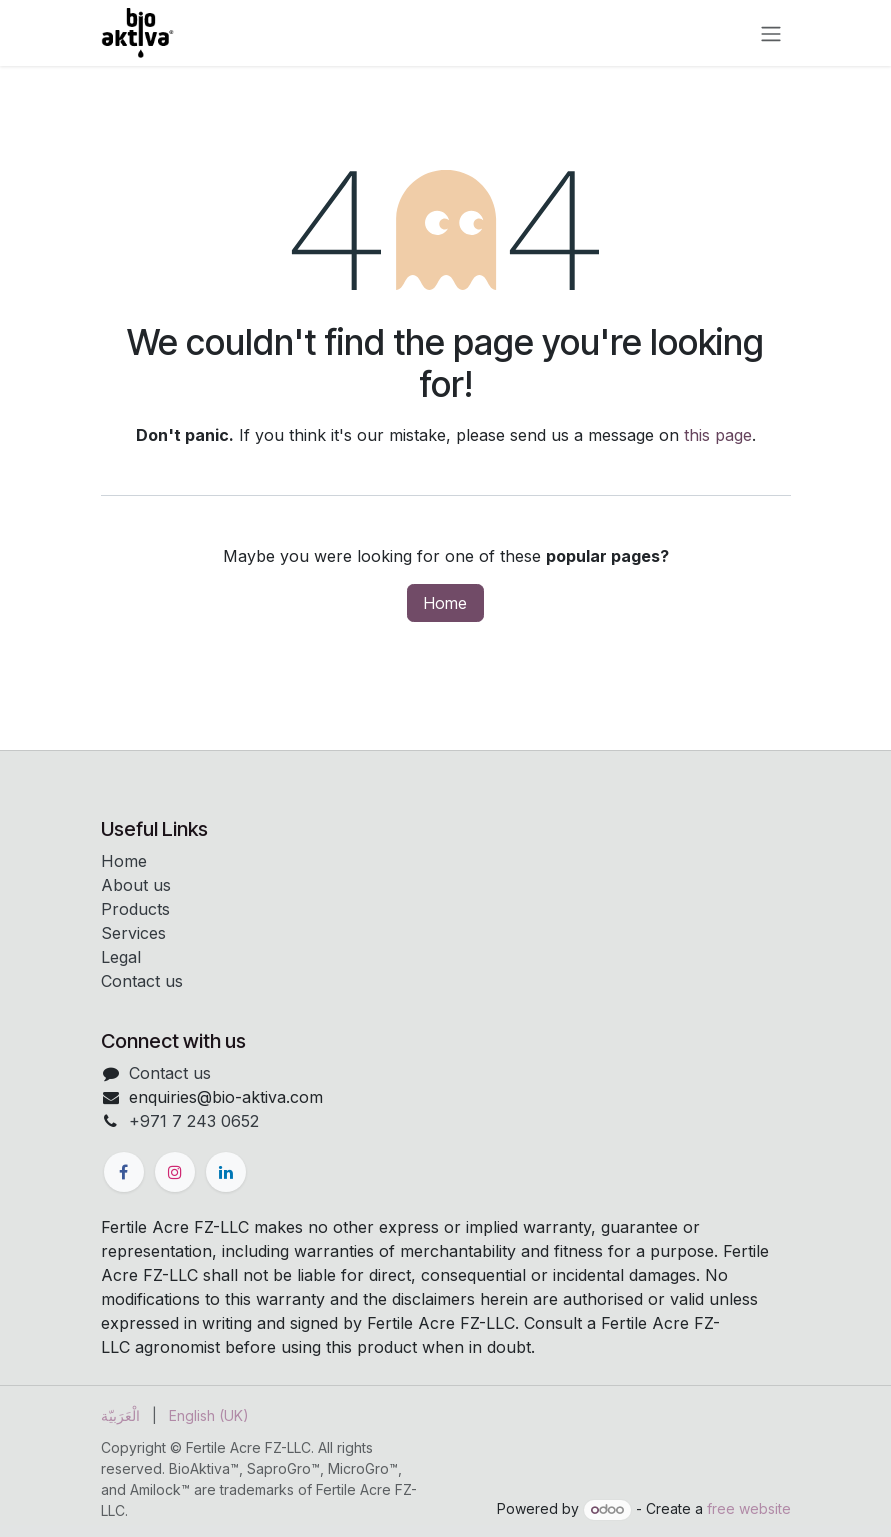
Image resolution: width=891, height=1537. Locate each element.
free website (749, 1508)
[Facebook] (124, 1172)
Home (445, 603)
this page (718, 435)
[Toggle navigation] (771, 33)
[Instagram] (175, 1172)
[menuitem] (120, 1415)
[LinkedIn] (226, 1172)
